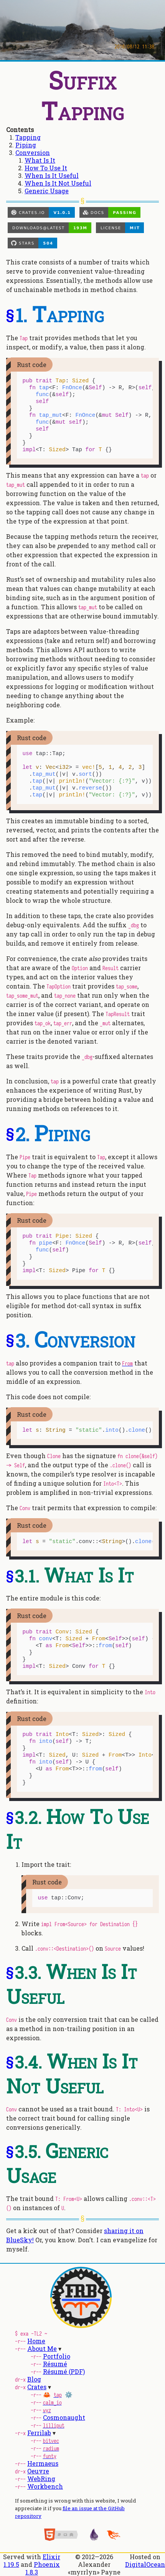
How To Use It (46, 168)
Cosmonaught (64, 2417)
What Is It (40, 160)
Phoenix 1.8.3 (42, 2568)
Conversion (32, 152)
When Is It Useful (52, 175)
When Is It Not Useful (58, 183)
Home (36, 2341)
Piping (25, 145)
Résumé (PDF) (64, 2371)
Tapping (28, 137)
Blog (34, 2379)
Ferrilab (39, 2433)
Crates (36, 2387)
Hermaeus (42, 2463)
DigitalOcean (145, 2564)
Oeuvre (38, 2471)
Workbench (45, 2486)
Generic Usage (47, 191)
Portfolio (56, 2356)
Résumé (55, 2364)
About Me (42, 2348)
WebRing (41, 2479)
